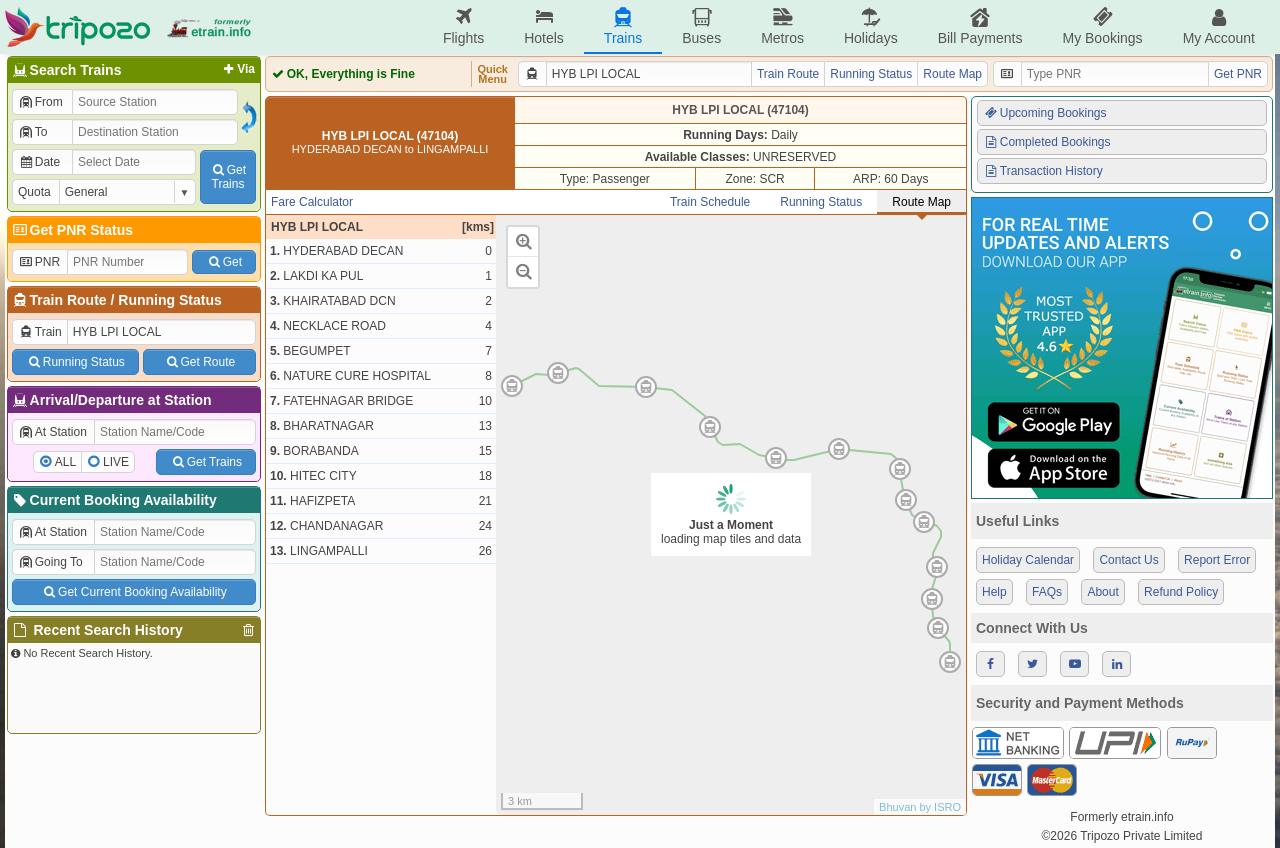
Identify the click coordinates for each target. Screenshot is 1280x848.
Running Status (169, 300)
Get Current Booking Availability (133, 592)
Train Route (68, 300)
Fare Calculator (312, 202)
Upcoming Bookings (1045, 113)
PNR (39, 262)
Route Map (952, 74)
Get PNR (1238, 74)
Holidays (871, 26)
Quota (34, 192)
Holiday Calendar (1028, 560)
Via (237, 69)
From (40, 102)
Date (39, 162)
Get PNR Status (71, 230)
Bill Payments (980, 26)
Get (224, 262)
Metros (782, 26)
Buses (701, 26)
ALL (65, 462)
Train (40, 332)
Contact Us (1128, 560)
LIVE (116, 462)
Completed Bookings (1047, 142)
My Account (1219, 26)
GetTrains (228, 177)
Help (994, 592)
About (1102, 592)
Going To (50, 562)
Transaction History (1043, 171)
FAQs (1047, 592)
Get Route (199, 362)
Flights (463, 26)
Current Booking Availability (113, 500)
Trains (623, 26)
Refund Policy (1181, 592)
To (32, 132)
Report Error (1217, 560)
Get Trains (206, 462)
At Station (52, 432)
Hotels (544, 26)
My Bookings (1102, 26)
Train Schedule (710, 202)
